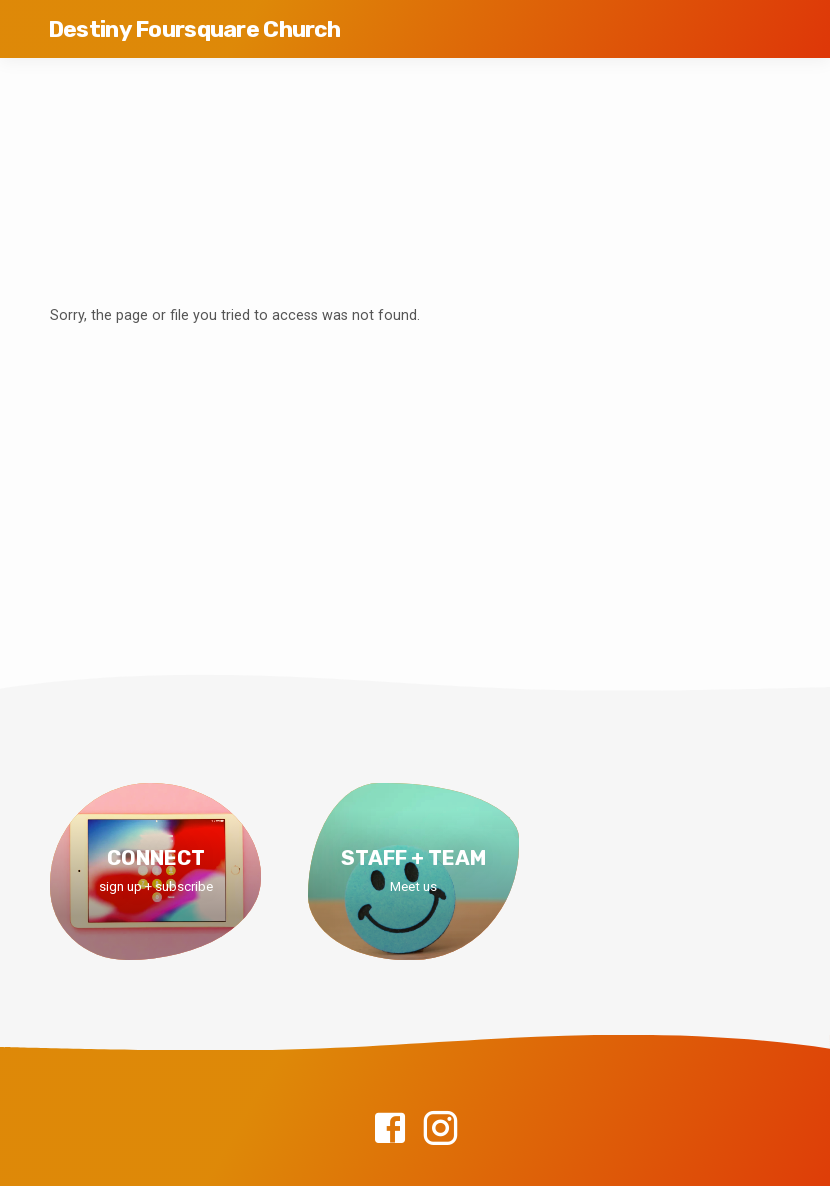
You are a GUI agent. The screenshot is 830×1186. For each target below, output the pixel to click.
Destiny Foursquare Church (194, 29)
